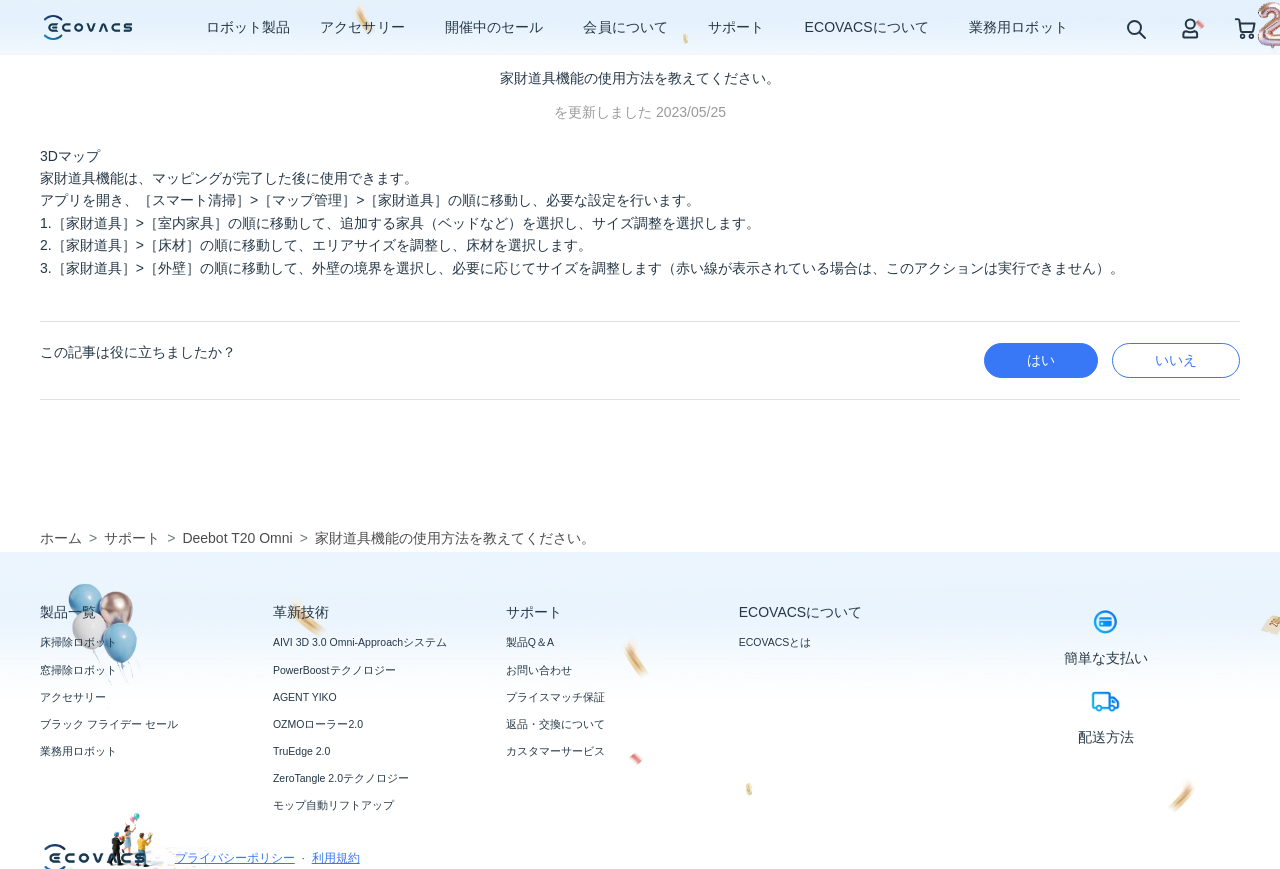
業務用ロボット (78, 751)
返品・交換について (555, 724)
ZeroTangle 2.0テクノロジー (341, 778)
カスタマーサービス (555, 751)
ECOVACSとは (775, 642)
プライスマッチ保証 (555, 697)
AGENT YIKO (305, 697)
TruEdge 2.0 (301, 751)
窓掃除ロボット (78, 670)
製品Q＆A (530, 642)
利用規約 (336, 858)
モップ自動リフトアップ (333, 805)
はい (1041, 360)
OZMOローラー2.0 (318, 724)
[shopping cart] (1245, 27)
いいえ (1176, 360)
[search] (1135, 28)
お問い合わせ (539, 670)
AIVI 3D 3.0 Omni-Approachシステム (360, 642)
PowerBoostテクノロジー (334, 670)
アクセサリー (73, 697)
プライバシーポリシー (235, 858)
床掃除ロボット (78, 642)
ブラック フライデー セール (109, 724)
